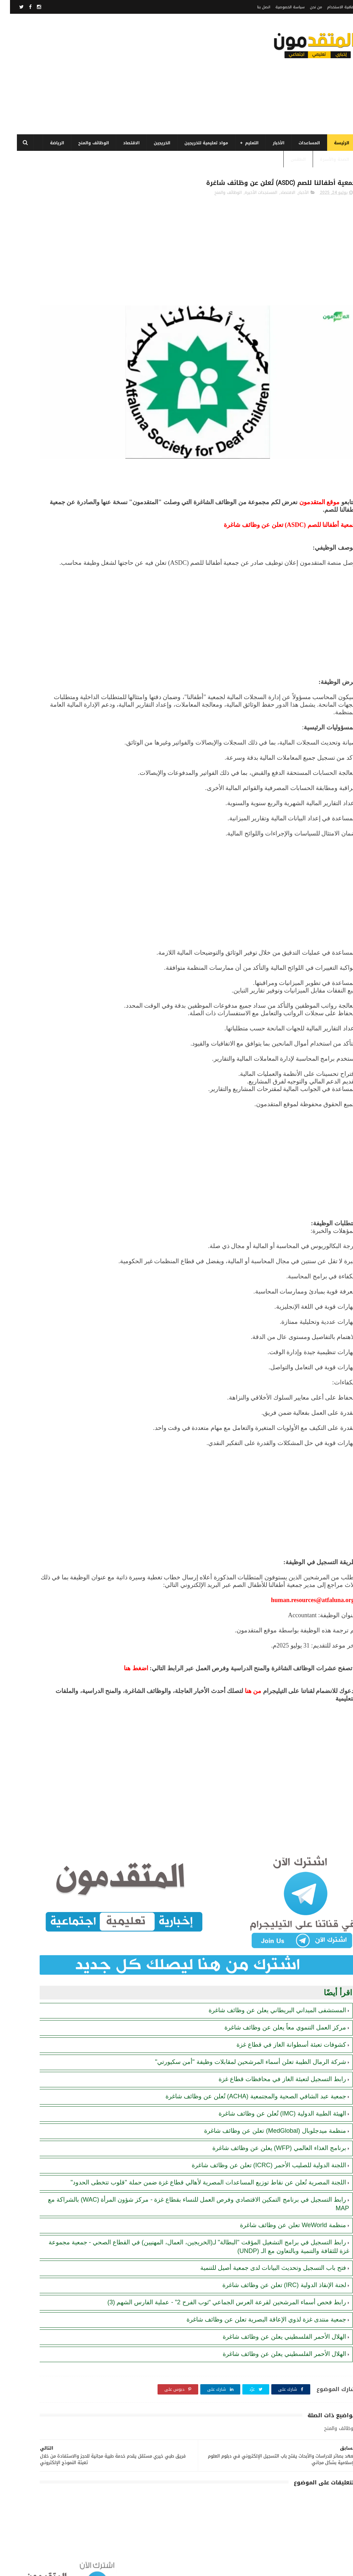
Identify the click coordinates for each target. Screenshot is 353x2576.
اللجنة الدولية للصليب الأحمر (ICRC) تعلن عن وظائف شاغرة (259, 2132)
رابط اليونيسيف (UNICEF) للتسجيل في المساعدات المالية (40, 505)
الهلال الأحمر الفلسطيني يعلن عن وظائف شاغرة (274, 2320)
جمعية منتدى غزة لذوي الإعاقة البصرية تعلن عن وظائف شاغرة (256, 2303)
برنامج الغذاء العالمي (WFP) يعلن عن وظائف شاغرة (269, 2115)
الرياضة (47, 143)
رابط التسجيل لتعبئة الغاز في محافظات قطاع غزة (272, 2046)
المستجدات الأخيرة (251, 196)
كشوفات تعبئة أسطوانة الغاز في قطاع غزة (281, 2011)
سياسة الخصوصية (280, 7)
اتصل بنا (253, 7)
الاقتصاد (121, 143)
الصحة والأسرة (324, 159)
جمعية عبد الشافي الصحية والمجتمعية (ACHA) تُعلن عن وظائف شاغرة (245, 2063)
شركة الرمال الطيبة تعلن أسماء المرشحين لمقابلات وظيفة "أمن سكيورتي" (240, 2029)
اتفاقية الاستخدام (331, 7)
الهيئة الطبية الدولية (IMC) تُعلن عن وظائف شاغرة (272, 2080)
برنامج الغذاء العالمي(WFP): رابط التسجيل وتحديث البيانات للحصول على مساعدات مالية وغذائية (42, 307)
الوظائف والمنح (83, 143)
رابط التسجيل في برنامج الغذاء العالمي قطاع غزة (40, 336)
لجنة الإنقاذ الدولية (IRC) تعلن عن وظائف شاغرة (274, 2260)
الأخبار (268, 143)
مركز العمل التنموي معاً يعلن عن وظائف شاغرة (275, 1994)
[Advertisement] (132, 74)
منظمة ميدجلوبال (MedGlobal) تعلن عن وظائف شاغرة (265, 2098)
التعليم (242, 143)
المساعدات (299, 143)
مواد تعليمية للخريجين (196, 143)
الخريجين (152, 143)
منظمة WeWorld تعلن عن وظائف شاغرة (283, 2200)
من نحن (306, 7)
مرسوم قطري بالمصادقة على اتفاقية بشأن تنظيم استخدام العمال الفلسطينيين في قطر (41, 371)
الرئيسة (331, 143)
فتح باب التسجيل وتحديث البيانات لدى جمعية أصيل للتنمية (263, 2243)
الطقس (288, 159)
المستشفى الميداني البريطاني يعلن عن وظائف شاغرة (267, 1977)
